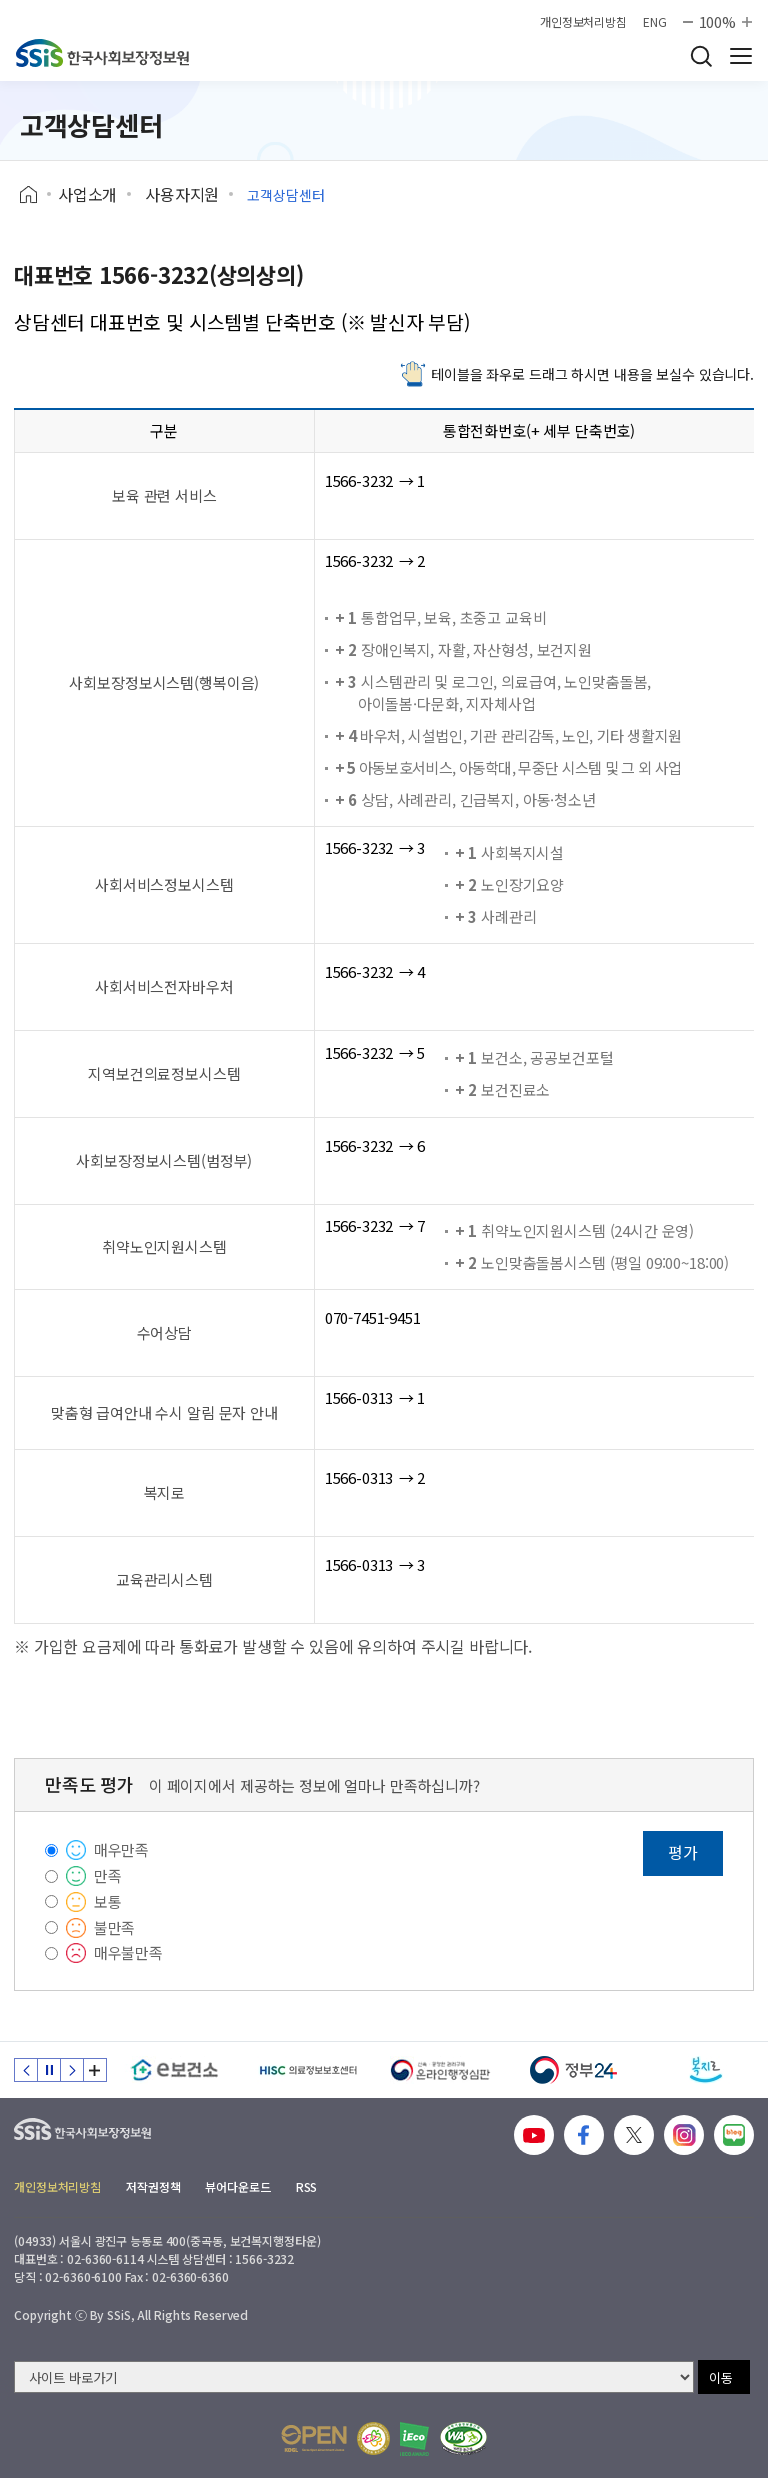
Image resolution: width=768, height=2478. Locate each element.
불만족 (115, 1927)
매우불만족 (128, 1952)
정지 (49, 2070)
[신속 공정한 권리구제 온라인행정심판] (440, 2070)
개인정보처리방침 (583, 22)
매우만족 (121, 1849)
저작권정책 (153, 2186)
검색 (701, 56)
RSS (307, 2186)
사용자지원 (182, 194)
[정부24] (573, 2070)
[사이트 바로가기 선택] (354, 2377)
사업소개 (87, 194)
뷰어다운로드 (237, 2186)
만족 (108, 1875)
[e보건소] (174, 2070)
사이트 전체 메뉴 (741, 56)
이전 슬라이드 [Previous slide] (26, 2070)
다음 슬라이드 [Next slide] (72, 2070)
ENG (655, 22)
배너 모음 (95, 2070)
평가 (683, 1852)
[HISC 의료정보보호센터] (307, 2070)
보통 (108, 1901)
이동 (721, 2377)
